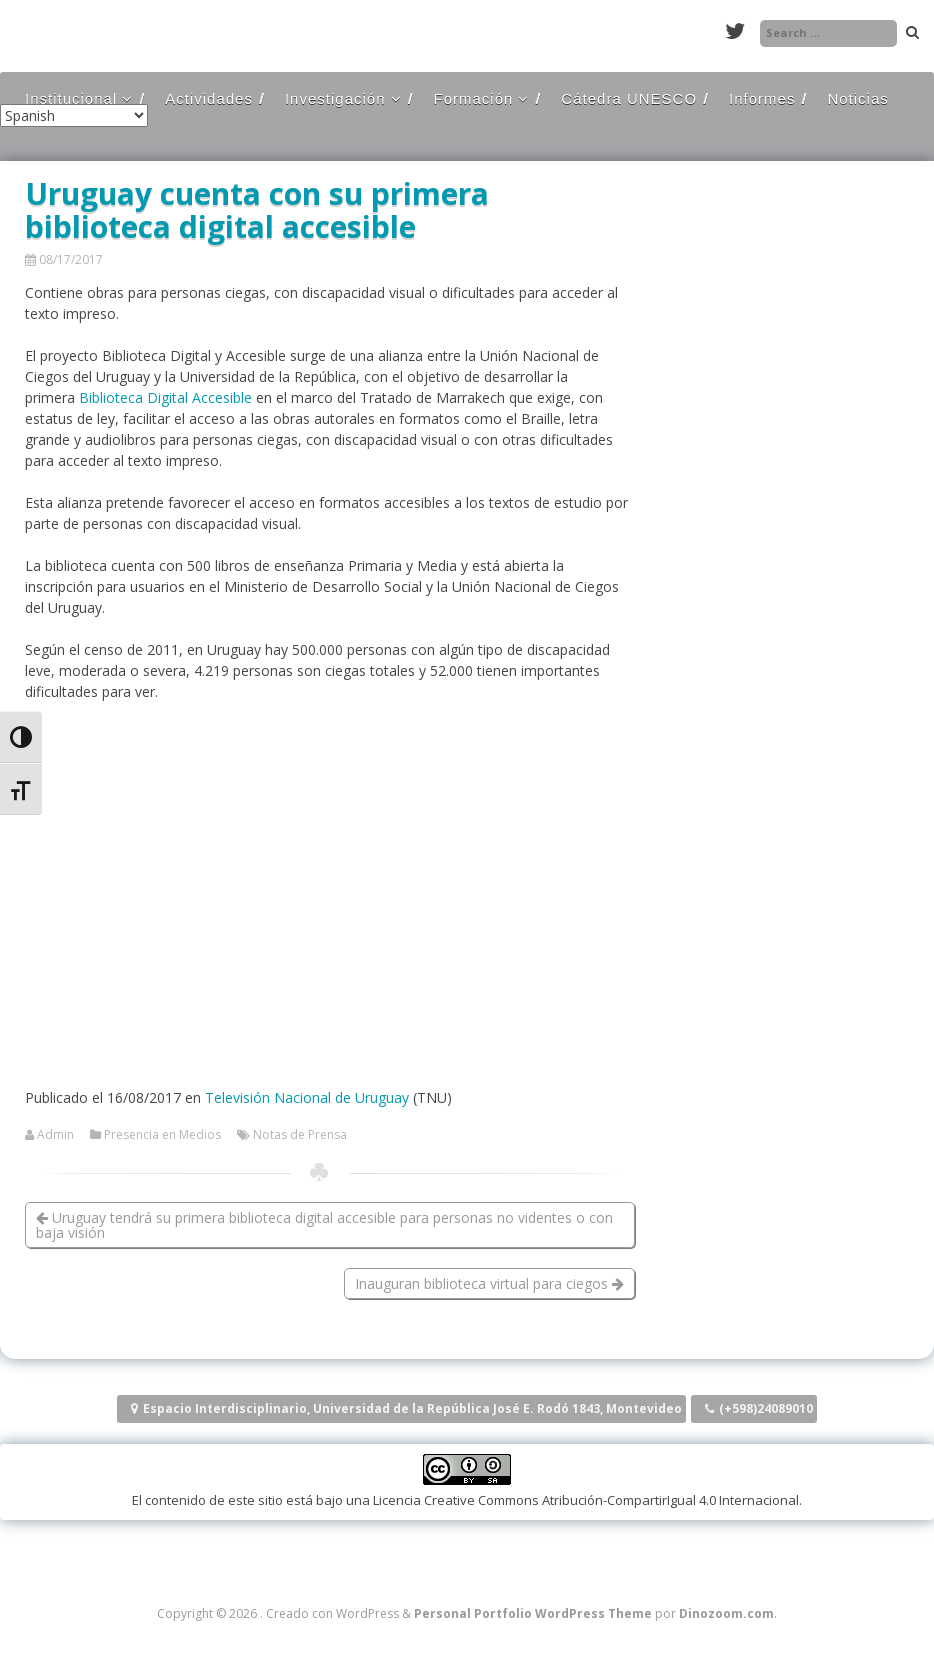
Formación (474, 98)
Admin (55, 1135)
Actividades (209, 98)
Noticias (857, 98)
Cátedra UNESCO (629, 98)
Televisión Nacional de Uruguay (307, 1097)
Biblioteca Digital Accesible (165, 397)
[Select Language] (74, 115)
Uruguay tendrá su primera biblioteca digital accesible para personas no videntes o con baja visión (324, 1225)
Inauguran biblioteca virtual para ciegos (489, 1283)
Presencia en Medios (162, 1135)
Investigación (335, 98)
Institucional (71, 98)
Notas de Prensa (300, 1135)
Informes (762, 98)
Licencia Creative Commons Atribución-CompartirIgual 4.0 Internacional (586, 1500)
